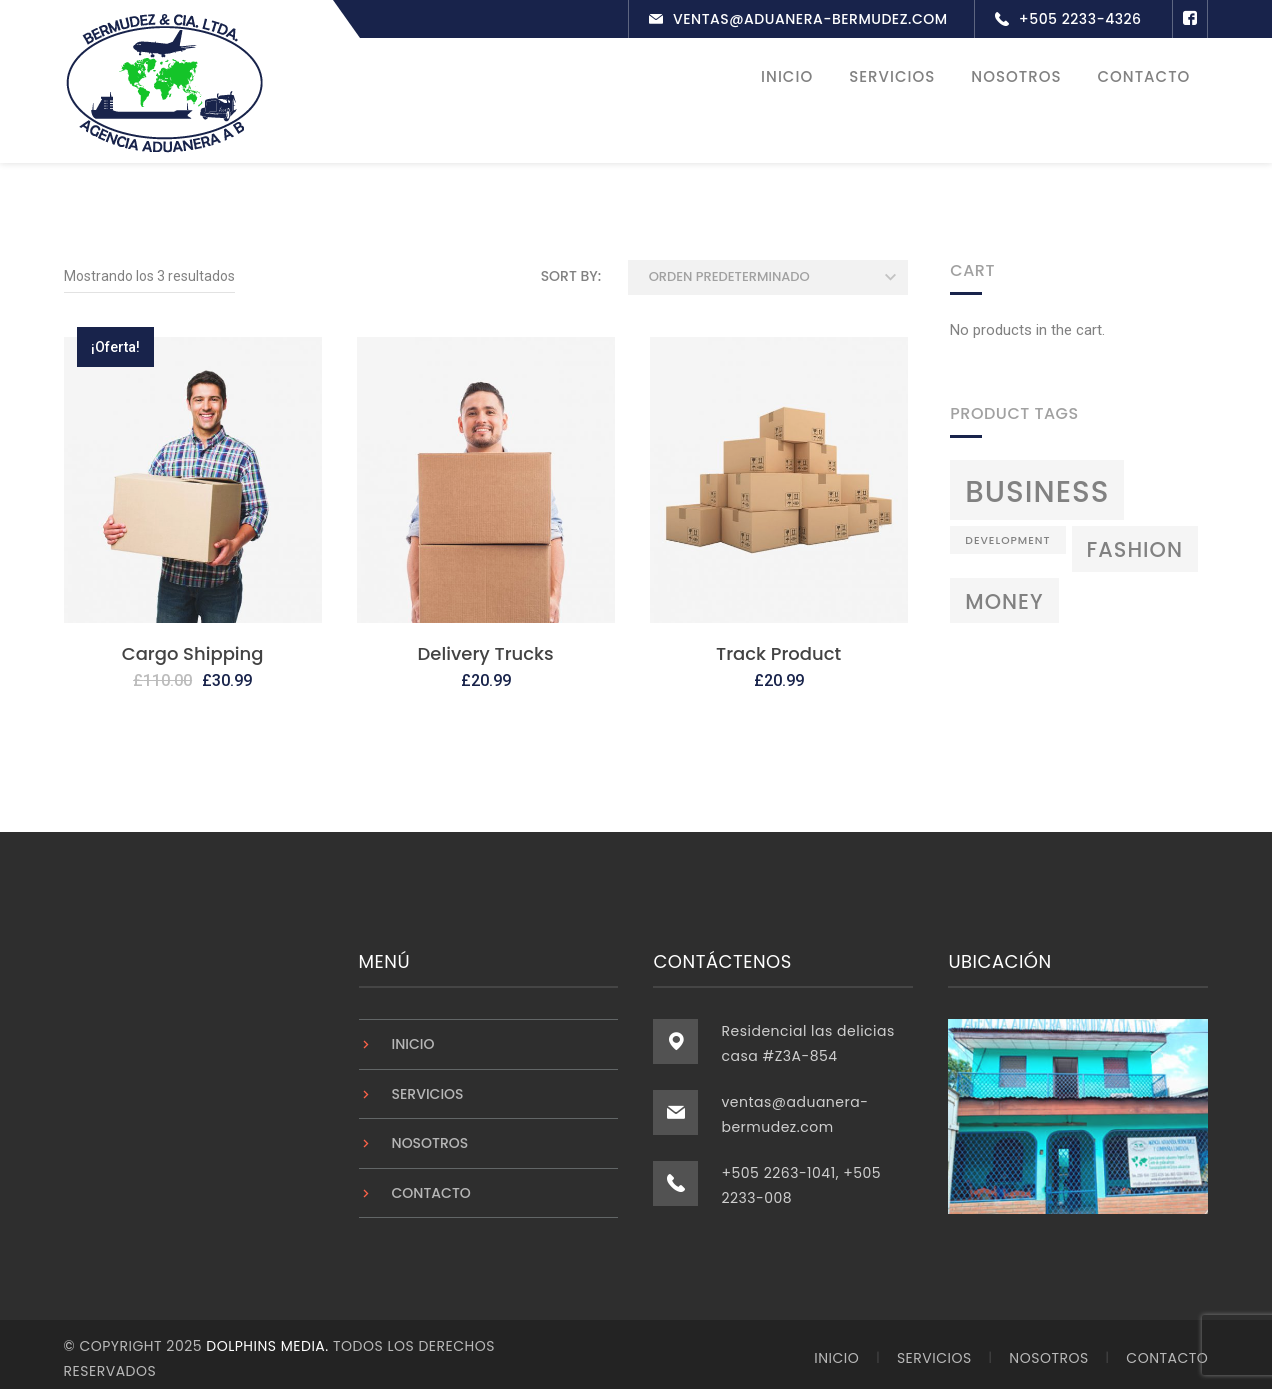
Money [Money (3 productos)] (1004, 594)
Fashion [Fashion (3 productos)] (1135, 543)
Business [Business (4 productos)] (1037, 484)
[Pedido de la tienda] (768, 270)
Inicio (413, 1037)
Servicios (428, 1087)
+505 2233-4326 (1080, 19)
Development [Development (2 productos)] (1007, 534)
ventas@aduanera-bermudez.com (810, 19)
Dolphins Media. (269, 1339)
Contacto (431, 1186)
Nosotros (430, 1136)
